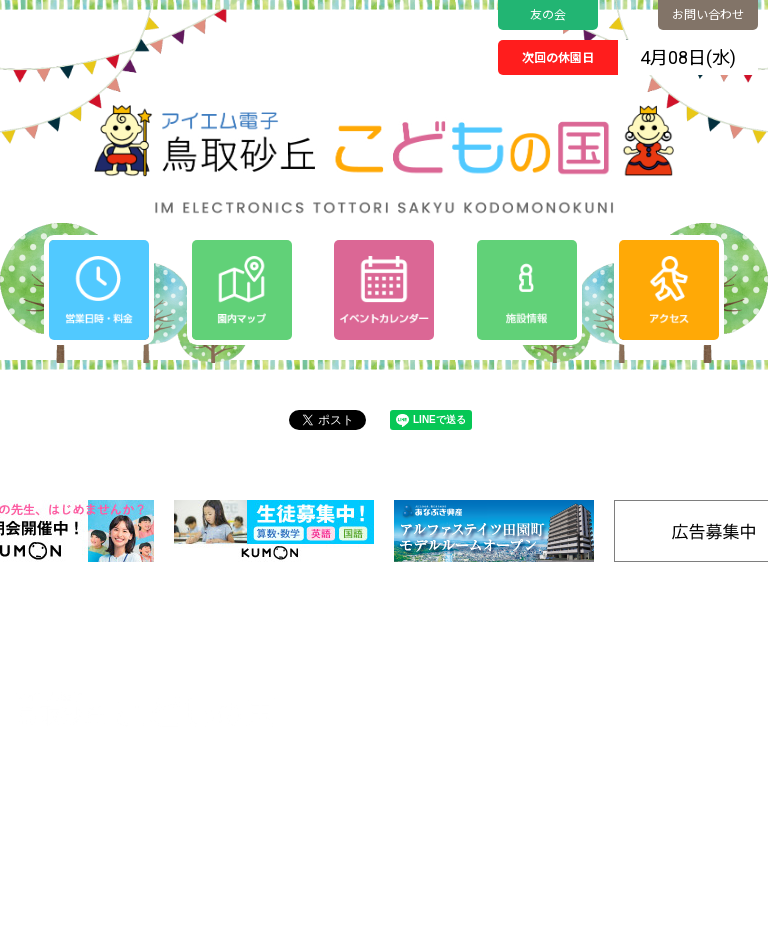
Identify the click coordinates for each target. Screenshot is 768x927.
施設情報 (666, 793)
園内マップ (564, 668)
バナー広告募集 (577, 840)
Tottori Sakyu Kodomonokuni (328, 905)
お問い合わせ (708, 15)
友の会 (548, 15)
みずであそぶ (570, 734)
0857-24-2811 (90, 789)
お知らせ (413, 718)
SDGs (656, 743)
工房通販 (666, 768)
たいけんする (570, 755)
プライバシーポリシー (452, 743)
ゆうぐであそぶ (575, 692)
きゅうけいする (575, 818)
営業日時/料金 (681, 668)
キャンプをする (575, 776)
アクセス (665, 693)
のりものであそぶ (581, 713)
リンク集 (666, 818)
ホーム (406, 668)
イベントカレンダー (445, 693)
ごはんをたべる (575, 797)
